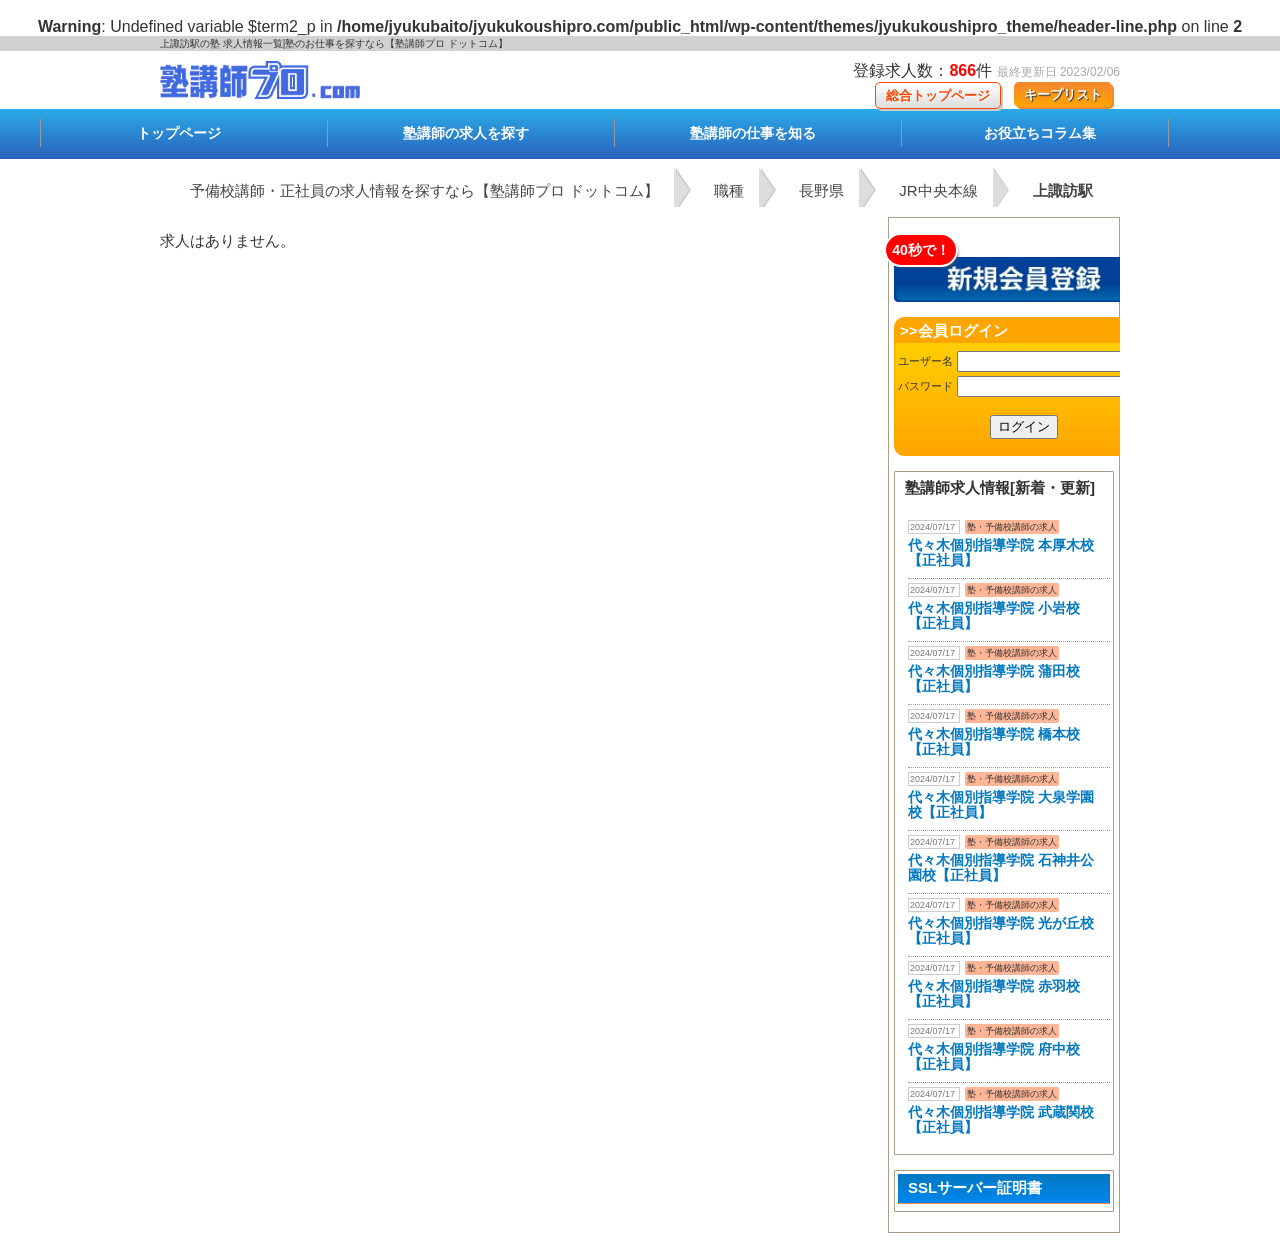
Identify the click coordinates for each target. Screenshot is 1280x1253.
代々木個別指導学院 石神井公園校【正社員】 (1001, 867)
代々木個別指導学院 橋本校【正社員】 (994, 741)
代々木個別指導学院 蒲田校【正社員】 (994, 678)
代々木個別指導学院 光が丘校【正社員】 (1001, 930)
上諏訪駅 (1063, 190)
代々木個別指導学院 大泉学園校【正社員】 (1001, 804)
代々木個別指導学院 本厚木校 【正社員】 (1001, 552)
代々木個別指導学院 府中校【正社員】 (994, 1056)
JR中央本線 (938, 190)
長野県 (821, 190)
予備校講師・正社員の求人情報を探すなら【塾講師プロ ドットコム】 (424, 190)
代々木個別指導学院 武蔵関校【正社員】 (1001, 1119)
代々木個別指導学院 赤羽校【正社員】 (994, 993)
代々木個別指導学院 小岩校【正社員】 (994, 615)
